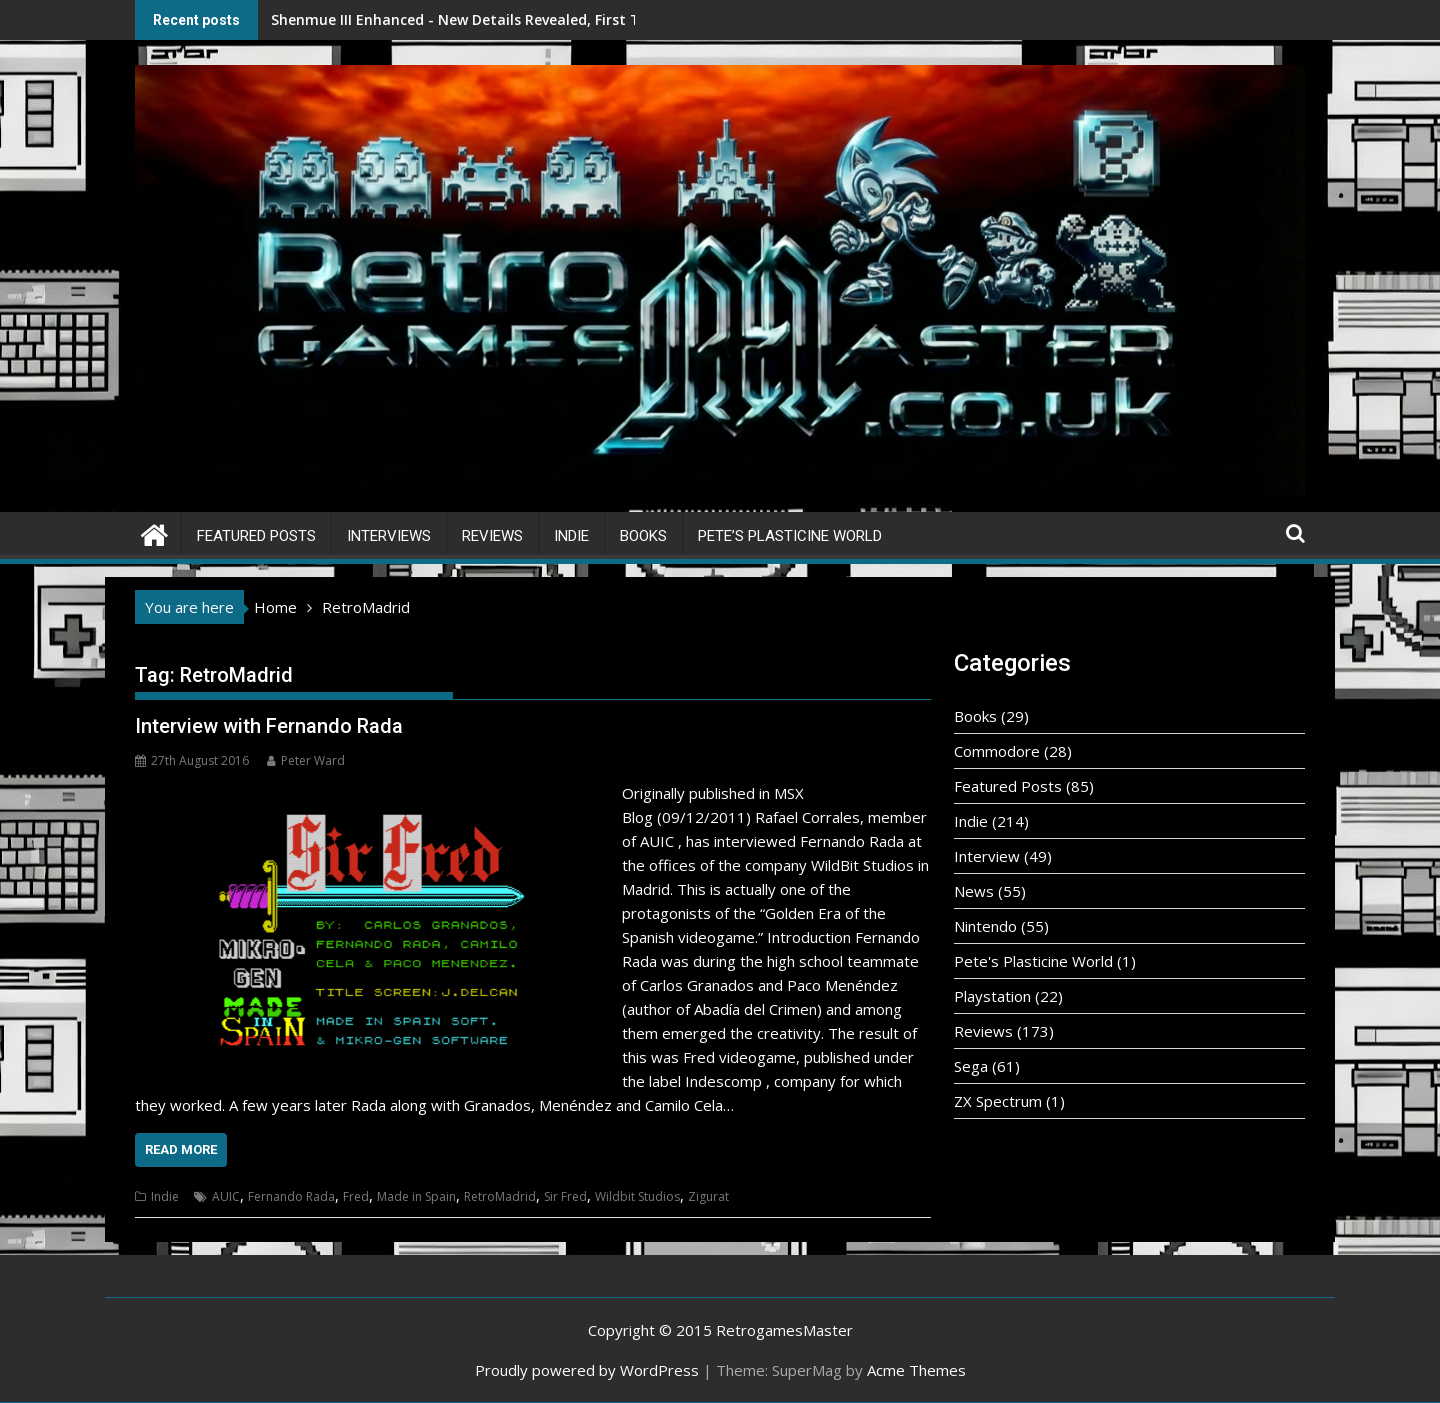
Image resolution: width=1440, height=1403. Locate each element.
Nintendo (985, 926)
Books (643, 536)
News (974, 891)
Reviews (492, 536)
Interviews (389, 536)
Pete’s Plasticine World (790, 536)
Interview (987, 856)
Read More (181, 1149)
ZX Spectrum (998, 1101)
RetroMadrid (500, 1196)
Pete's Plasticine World (1033, 961)
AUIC (226, 1196)
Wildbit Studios (637, 1196)
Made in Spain (416, 1196)
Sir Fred (565, 1196)
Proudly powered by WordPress (587, 1370)
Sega (971, 1066)
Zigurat (708, 1196)
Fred (356, 1196)
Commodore (997, 751)
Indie (571, 536)
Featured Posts (256, 536)
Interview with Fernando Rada (269, 726)
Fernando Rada (291, 1196)
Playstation (992, 996)
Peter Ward (306, 760)
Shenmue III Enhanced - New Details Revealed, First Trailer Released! (423, 19)
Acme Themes (916, 1370)
